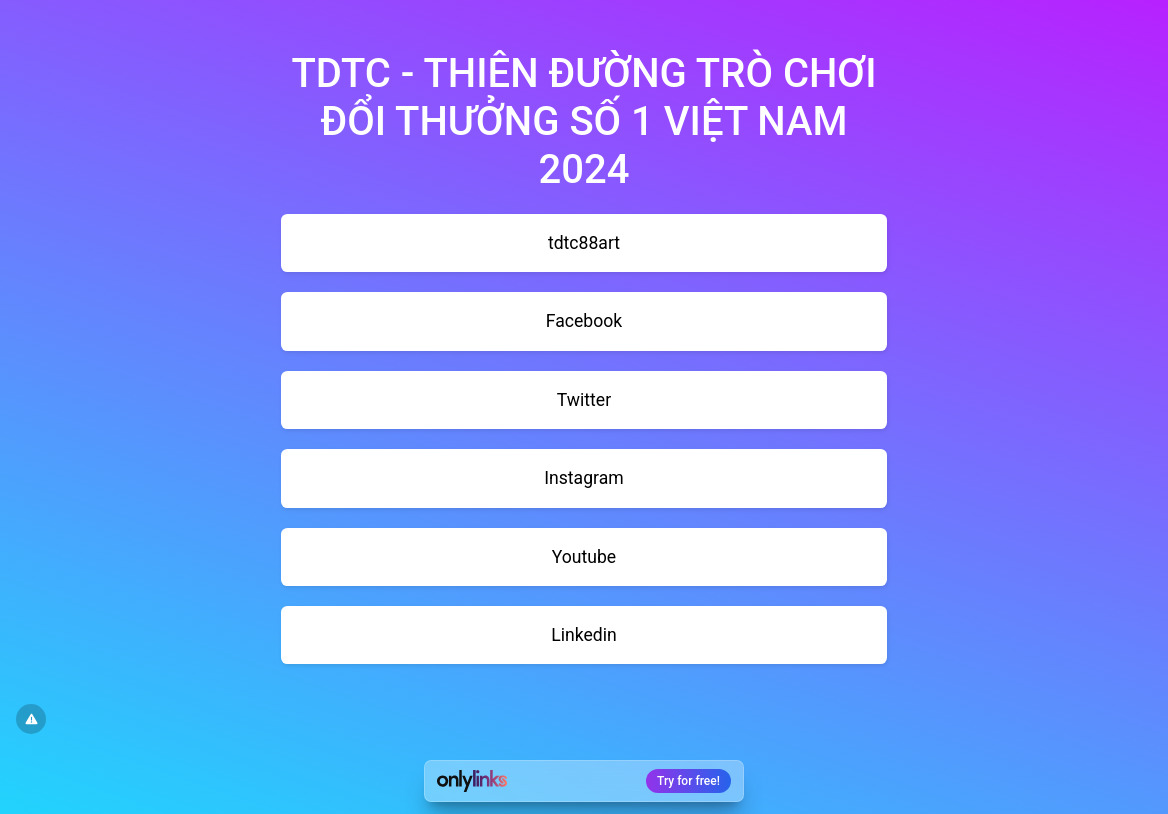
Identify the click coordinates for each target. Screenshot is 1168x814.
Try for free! (688, 781)
